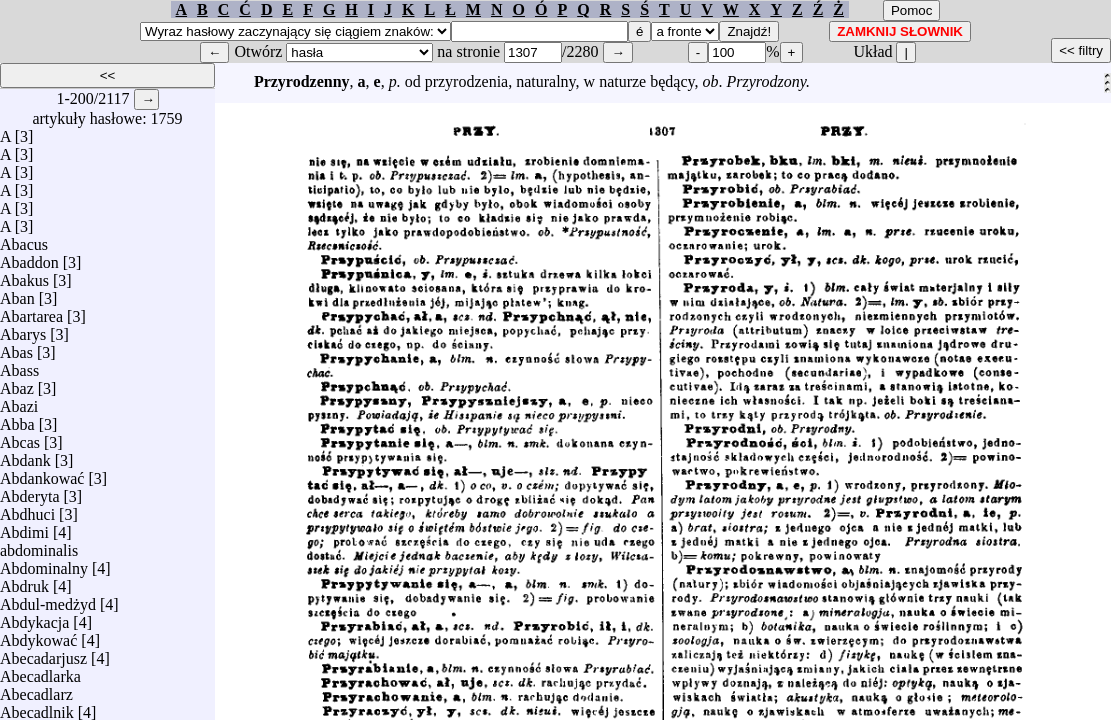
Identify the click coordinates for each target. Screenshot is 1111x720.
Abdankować (42, 473)
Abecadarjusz (43, 653)
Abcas (20, 437)
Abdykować (38, 635)
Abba (17, 419)
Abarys (23, 329)
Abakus (24, 275)
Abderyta (30, 491)
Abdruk (24, 581)
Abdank (25, 455)
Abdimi (24, 527)
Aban (17, 293)
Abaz (17, 383)
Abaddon (29, 257)
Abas (16, 347)
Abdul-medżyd (48, 599)
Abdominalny (44, 563)
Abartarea (31, 311)
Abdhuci (27, 509)
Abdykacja (34, 617)
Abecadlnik (37, 707)
